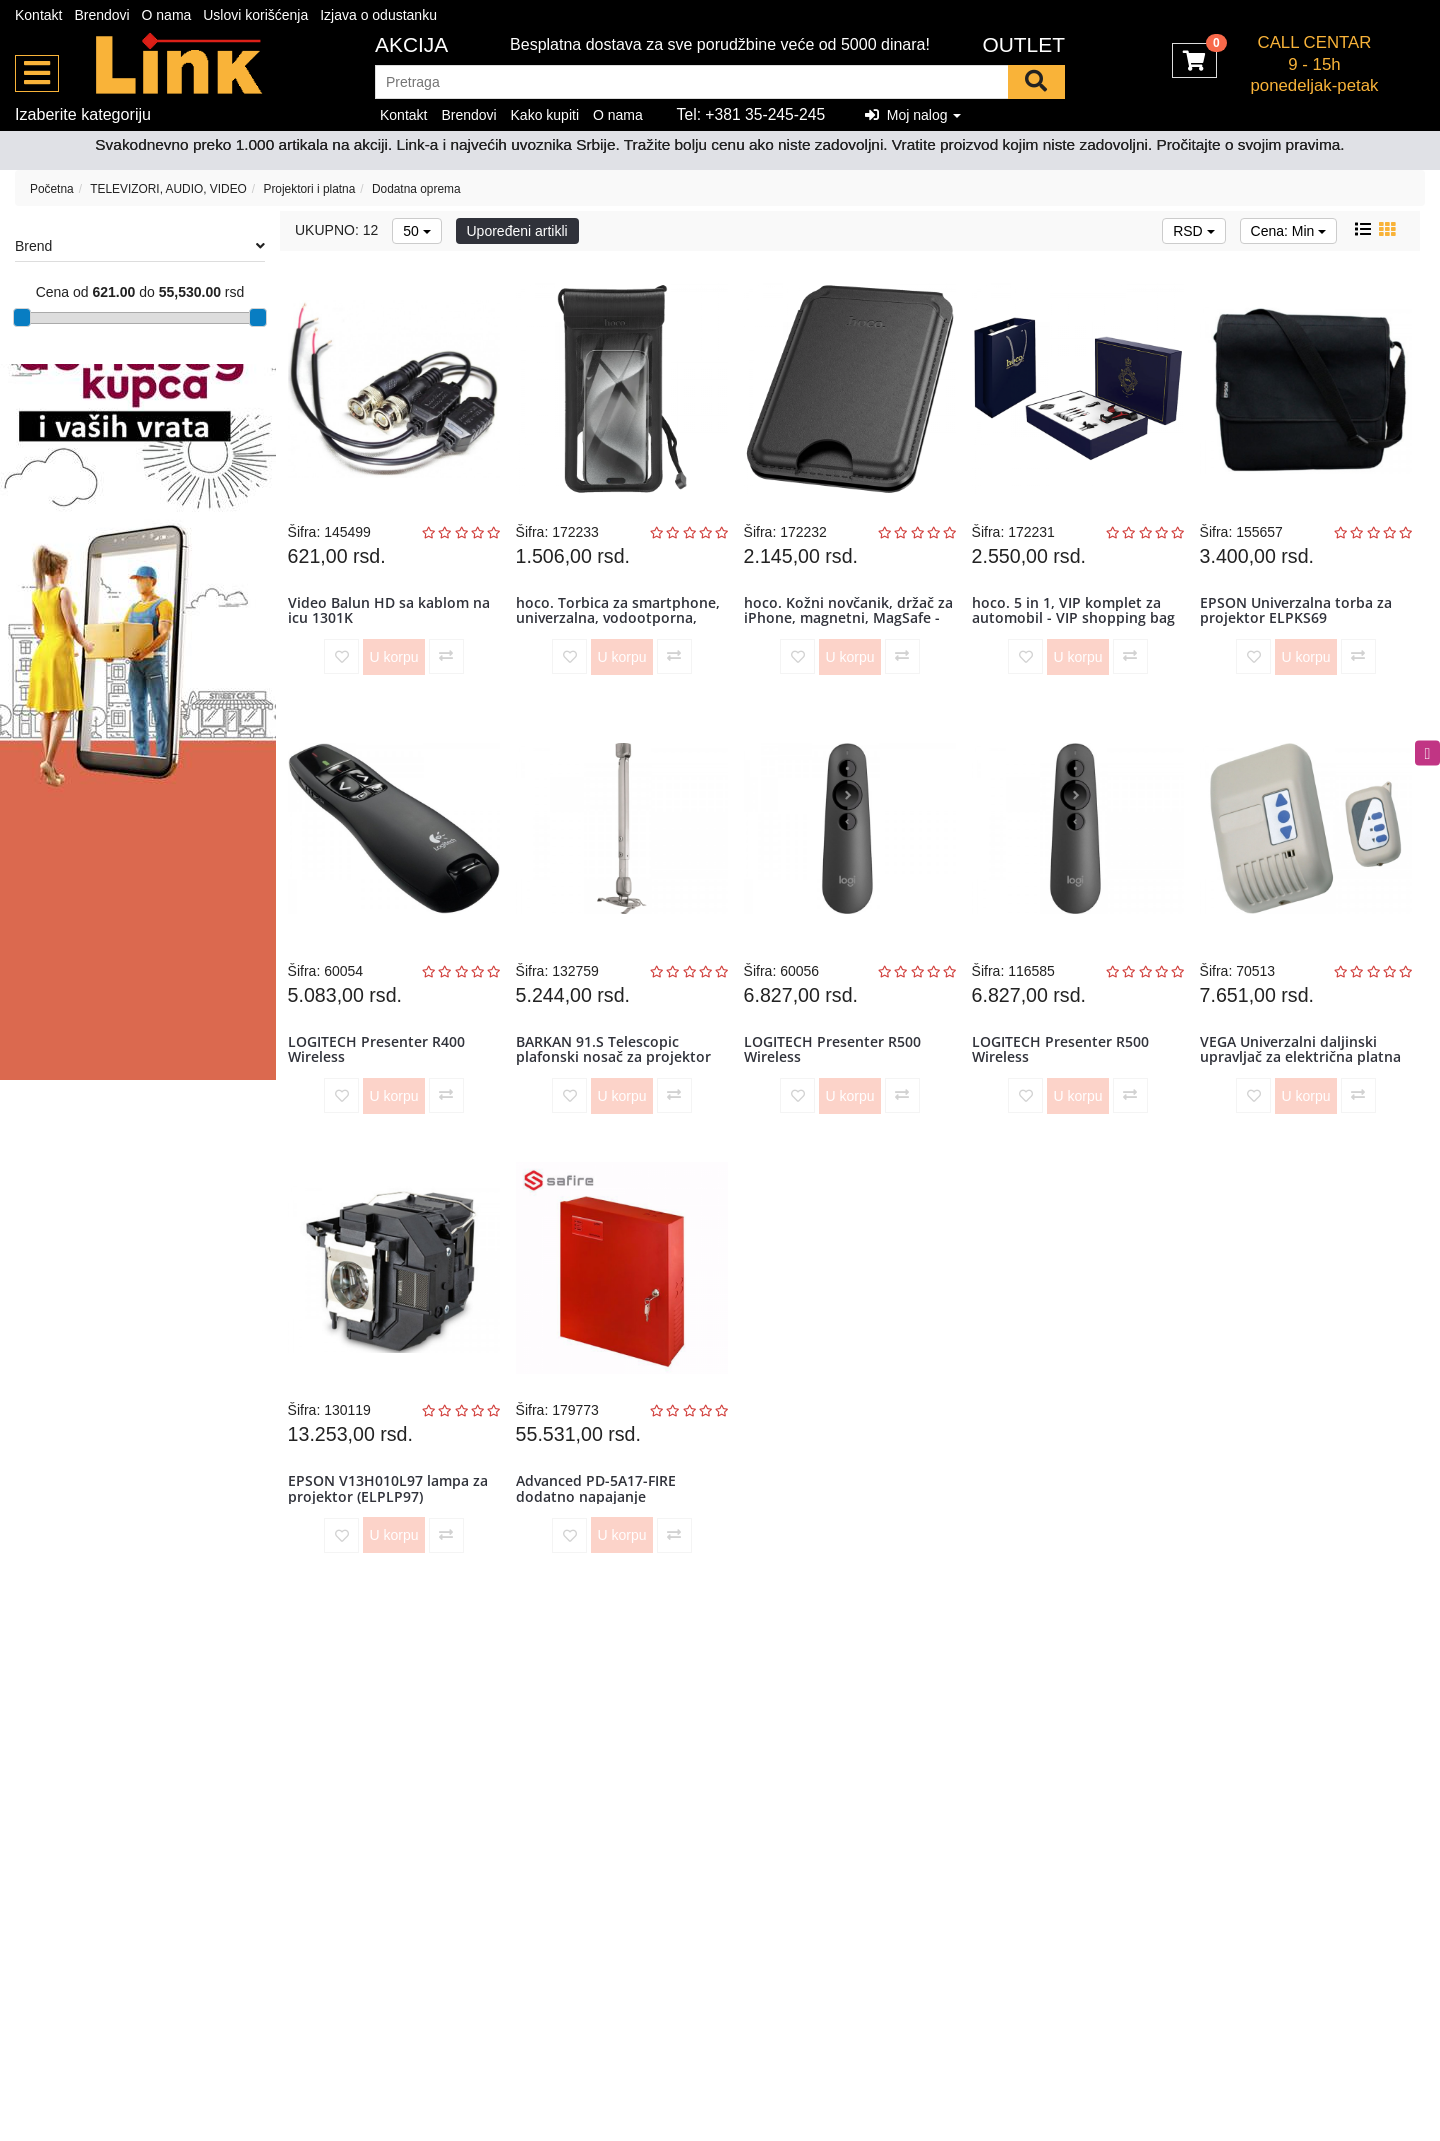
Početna (52, 189)
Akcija (411, 44)
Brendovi (101, 15)
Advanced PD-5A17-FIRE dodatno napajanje (600, 1535)
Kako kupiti (545, 115)
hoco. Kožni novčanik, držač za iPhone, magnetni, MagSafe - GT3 (843, 627)
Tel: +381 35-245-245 (751, 114)
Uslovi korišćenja (255, 15)
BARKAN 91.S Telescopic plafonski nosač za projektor (617, 1077)
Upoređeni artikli (517, 231)
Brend (140, 246)
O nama (167, 15)
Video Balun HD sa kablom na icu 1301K (393, 619)
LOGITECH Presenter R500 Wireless (836, 1077)
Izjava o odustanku (378, 15)
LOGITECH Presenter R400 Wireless (380, 1077)
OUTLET (1023, 44)
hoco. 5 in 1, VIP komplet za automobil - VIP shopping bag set (1077, 627)
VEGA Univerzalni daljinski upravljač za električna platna (1304, 1077)
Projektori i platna (309, 189)
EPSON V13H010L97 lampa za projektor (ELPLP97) (392, 1535)
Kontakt (38, 15)
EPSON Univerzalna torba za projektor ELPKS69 (1300, 619)
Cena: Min (1289, 231)
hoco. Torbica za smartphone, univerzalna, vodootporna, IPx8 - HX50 (622, 627)
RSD (1193, 231)
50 (416, 231)
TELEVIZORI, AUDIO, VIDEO (168, 189)
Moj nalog (913, 115)
